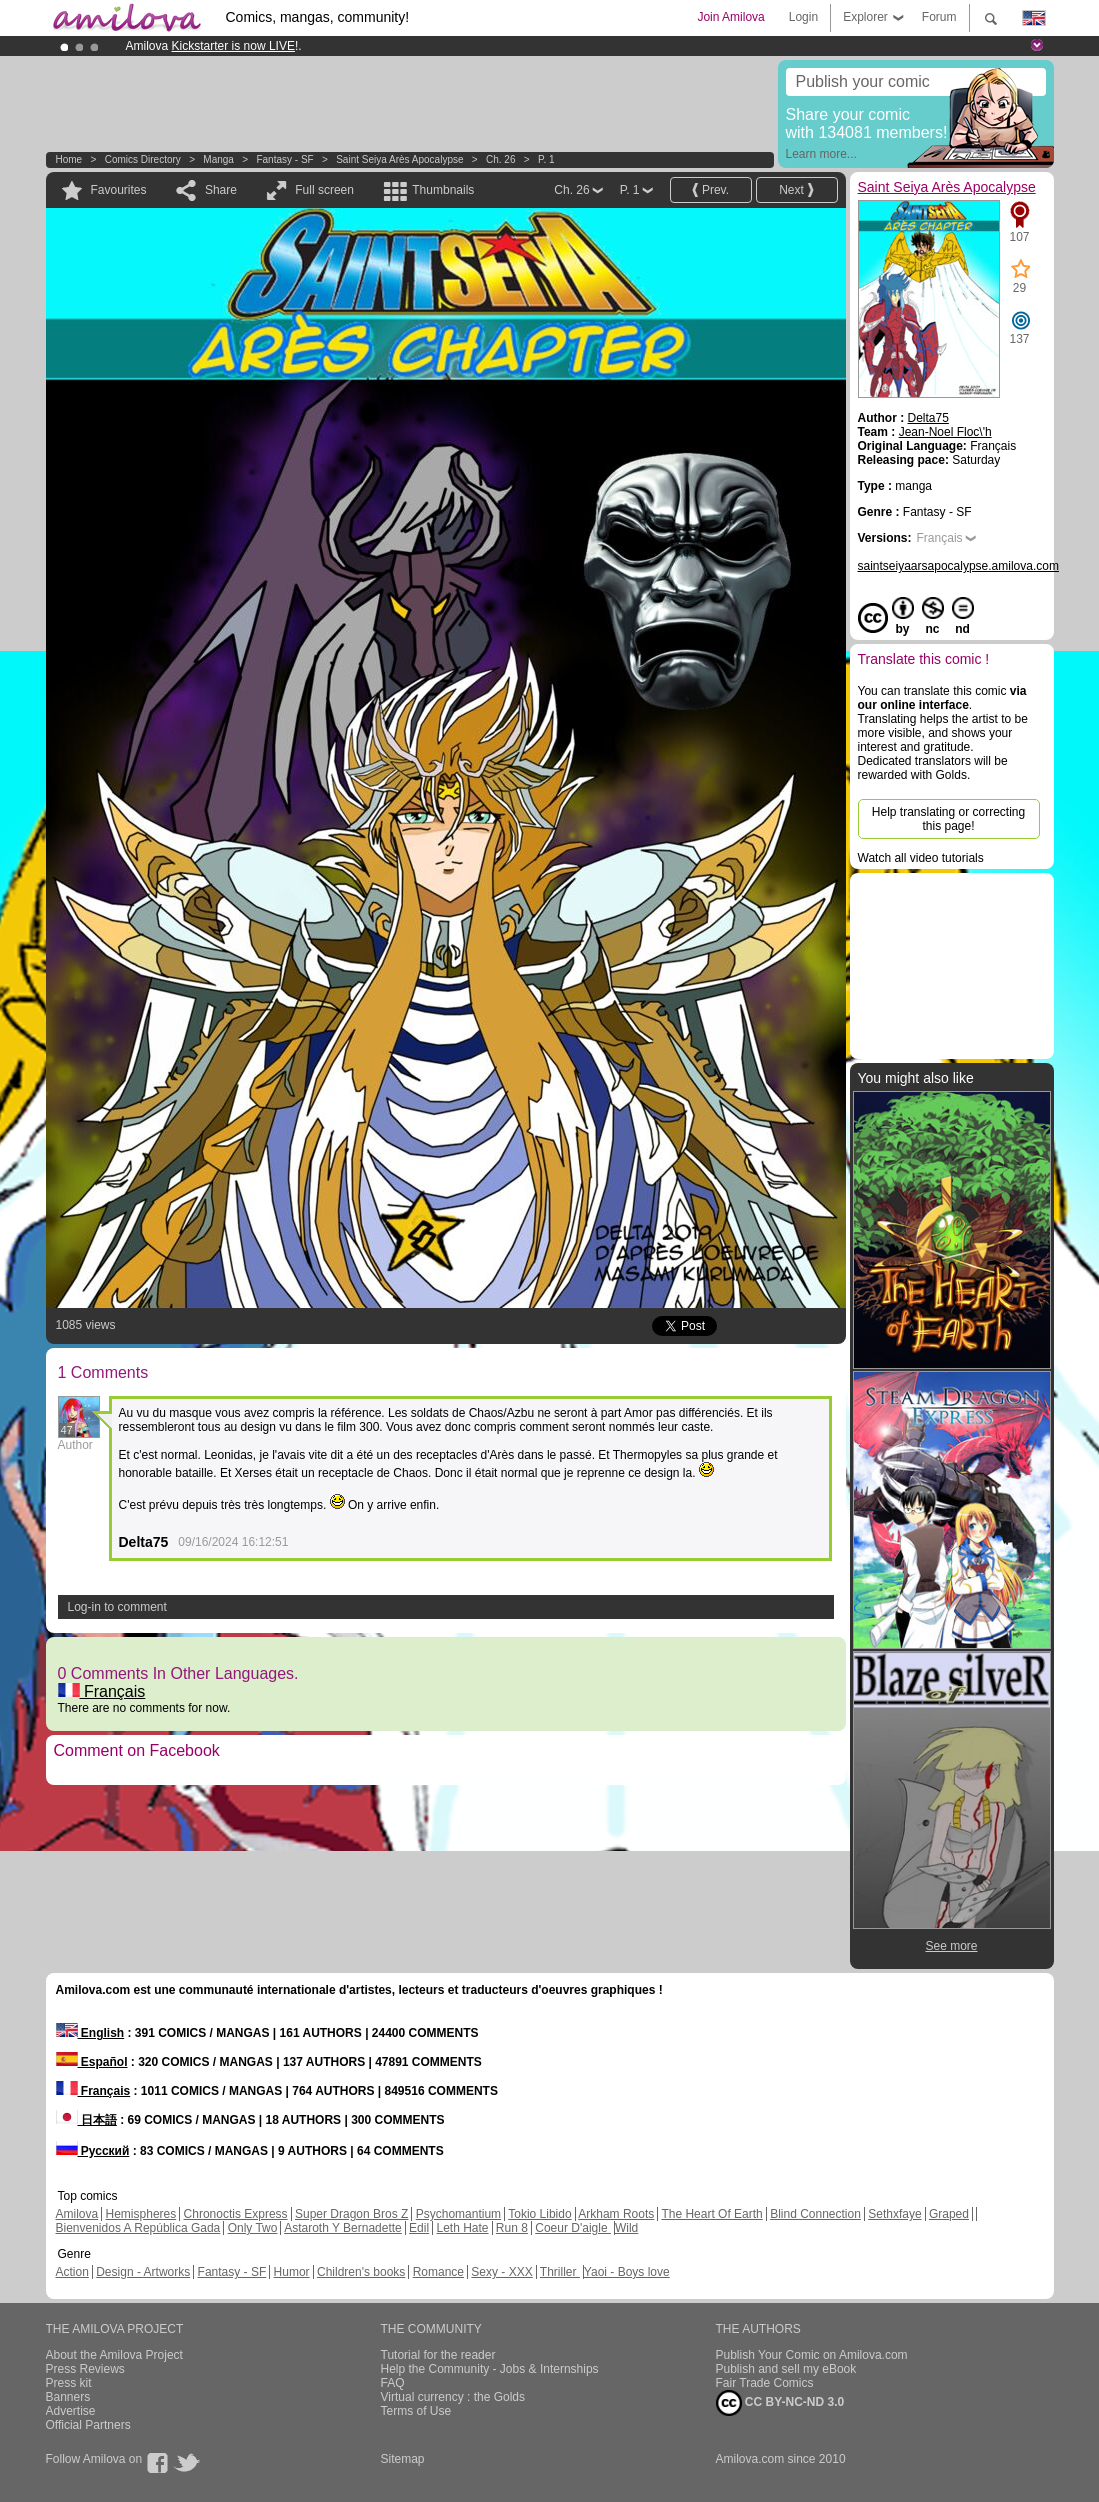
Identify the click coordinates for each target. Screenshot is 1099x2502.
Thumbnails (443, 190)
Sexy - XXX (501, 2272)
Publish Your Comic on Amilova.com (812, 2355)
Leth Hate (462, 2228)
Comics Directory (143, 159)
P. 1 (546, 159)
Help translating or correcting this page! (948, 819)
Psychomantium (458, 2214)
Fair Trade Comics (765, 2383)
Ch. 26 (500, 159)
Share (221, 190)
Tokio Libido (539, 2214)
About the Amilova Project (114, 2355)
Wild (626, 2228)
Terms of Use (416, 2411)
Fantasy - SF (284, 159)
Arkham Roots (616, 2214)
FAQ (393, 2383)
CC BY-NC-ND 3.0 (780, 2403)
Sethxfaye (894, 2214)
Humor (292, 2272)
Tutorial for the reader (438, 2355)
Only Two (253, 2228)
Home (69, 159)
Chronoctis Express (236, 2214)
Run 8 (512, 2228)
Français (102, 1691)
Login (803, 17)
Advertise (71, 2411)
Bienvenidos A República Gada (138, 2228)
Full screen (324, 190)
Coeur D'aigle (573, 2228)
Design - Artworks (143, 2272)
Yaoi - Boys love (627, 2272)
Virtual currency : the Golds (453, 2397)
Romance (438, 2272)
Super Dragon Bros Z (351, 2214)
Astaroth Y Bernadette (343, 2228)
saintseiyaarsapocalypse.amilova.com (958, 566)
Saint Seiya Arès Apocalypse (399, 159)
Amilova (77, 2214)
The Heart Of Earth (711, 2214)
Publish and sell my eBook (786, 2369)
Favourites (119, 190)
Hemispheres (141, 2214)
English (90, 2033)
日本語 (86, 2120)
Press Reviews (85, 2369)
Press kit (69, 2383)
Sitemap (403, 2459)
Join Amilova (730, 17)
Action (72, 2272)
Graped (949, 2214)
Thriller (560, 2272)
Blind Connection (815, 2214)
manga (218, 159)
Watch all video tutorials (921, 858)
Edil (419, 2228)
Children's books (361, 2272)
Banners (68, 2397)
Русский (93, 2151)
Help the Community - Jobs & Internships (490, 2369)
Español (92, 2062)
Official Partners (88, 2425)
